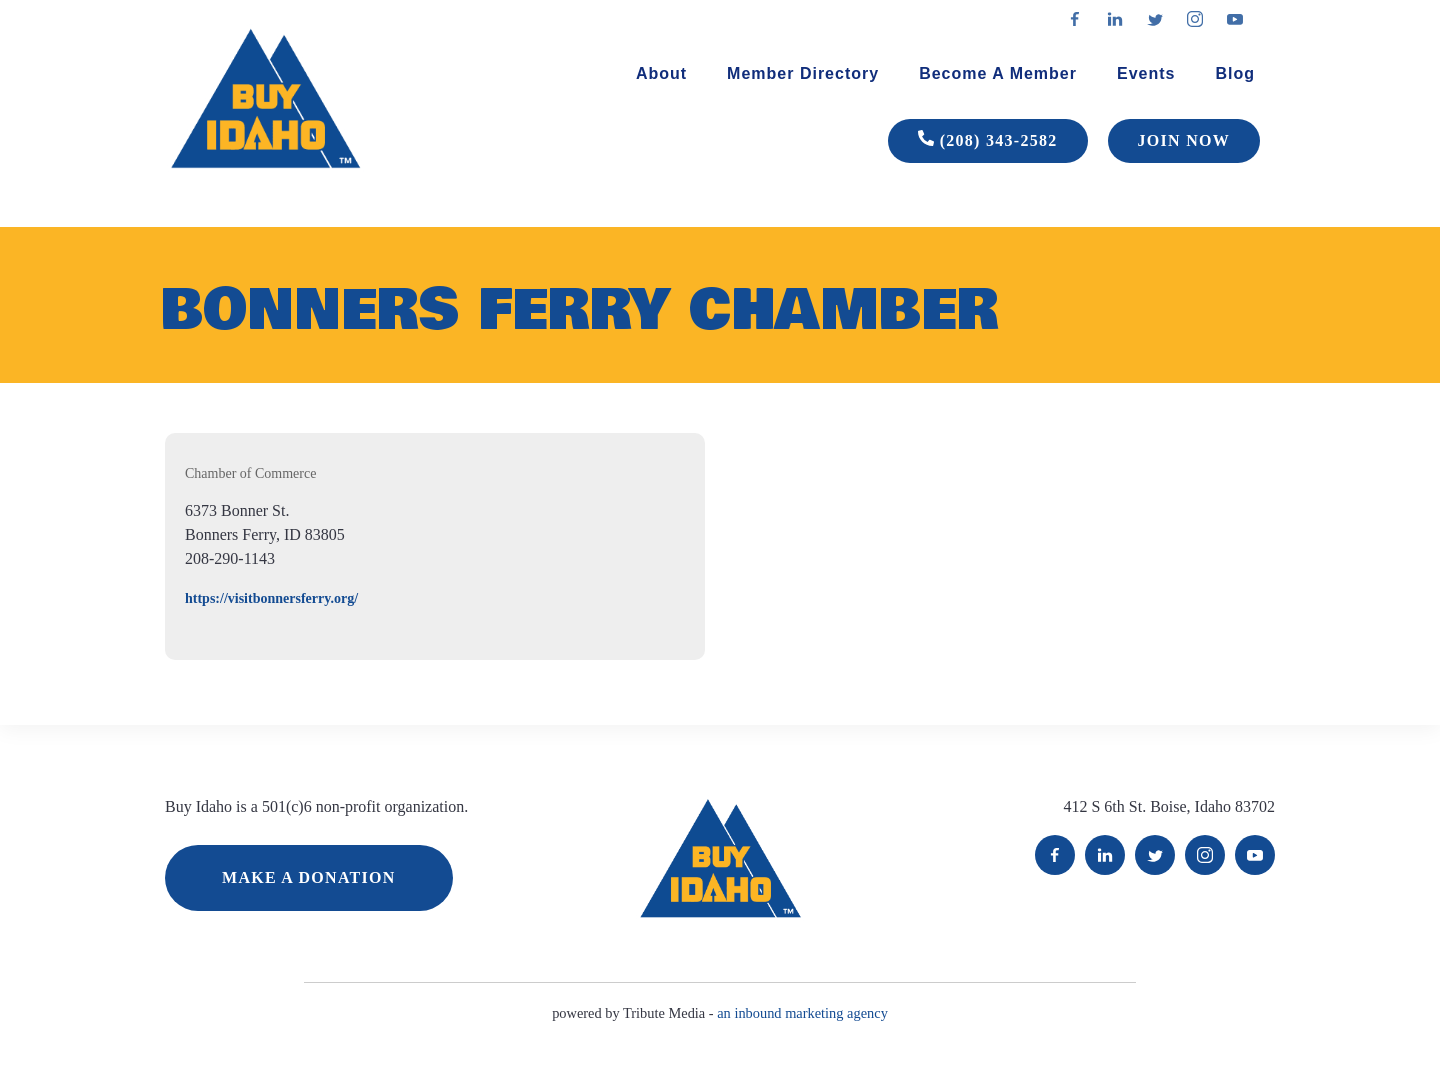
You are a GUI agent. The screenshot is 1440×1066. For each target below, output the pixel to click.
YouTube (1255, 855)
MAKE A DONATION (309, 877)
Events (1146, 73)
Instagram (1205, 855)
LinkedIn (1105, 855)
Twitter (1155, 855)
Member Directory (803, 73)
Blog (1235, 73)
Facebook (1055, 855)
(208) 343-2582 (988, 141)
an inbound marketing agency (802, 1013)
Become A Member (998, 73)
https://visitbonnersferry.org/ (271, 598)
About (661, 73)
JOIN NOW (1184, 140)
